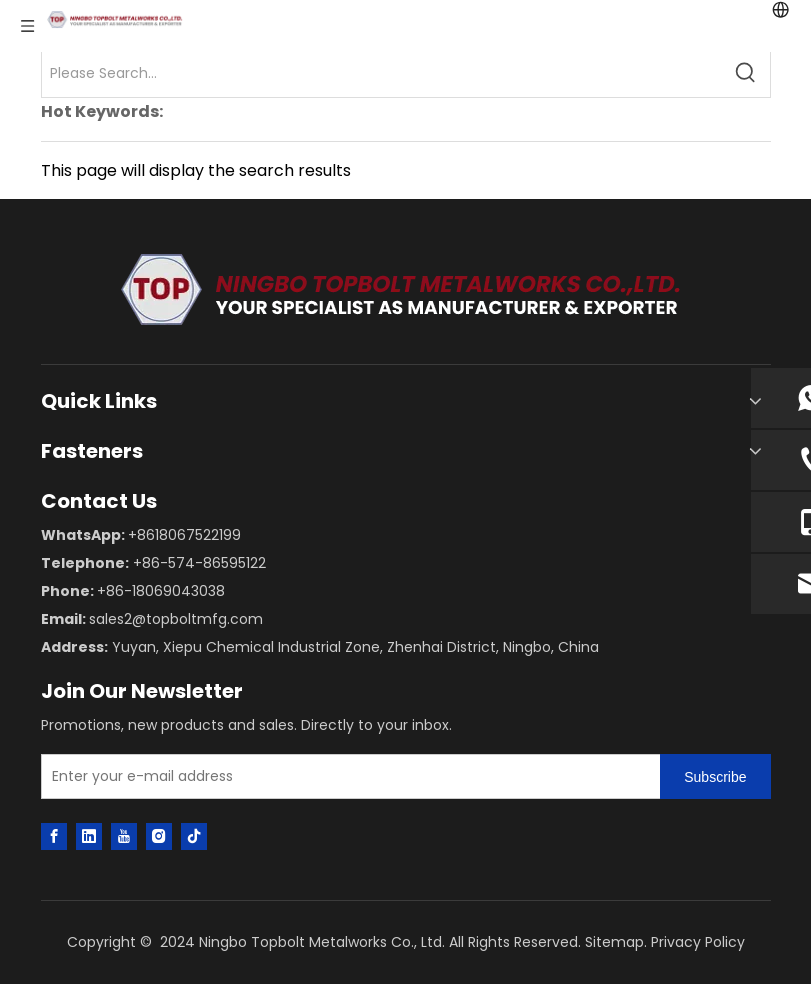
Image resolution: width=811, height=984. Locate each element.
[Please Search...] (382, 73)
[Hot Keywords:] (746, 73)
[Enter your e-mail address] (347, 776)
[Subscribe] (715, 776)
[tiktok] (194, 836)
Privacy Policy (698, 942)
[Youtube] (124, 836)
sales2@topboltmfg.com (176, 619)
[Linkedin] (89, 836)
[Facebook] (54, 836)
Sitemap (614, 942)
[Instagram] (159, 836)
